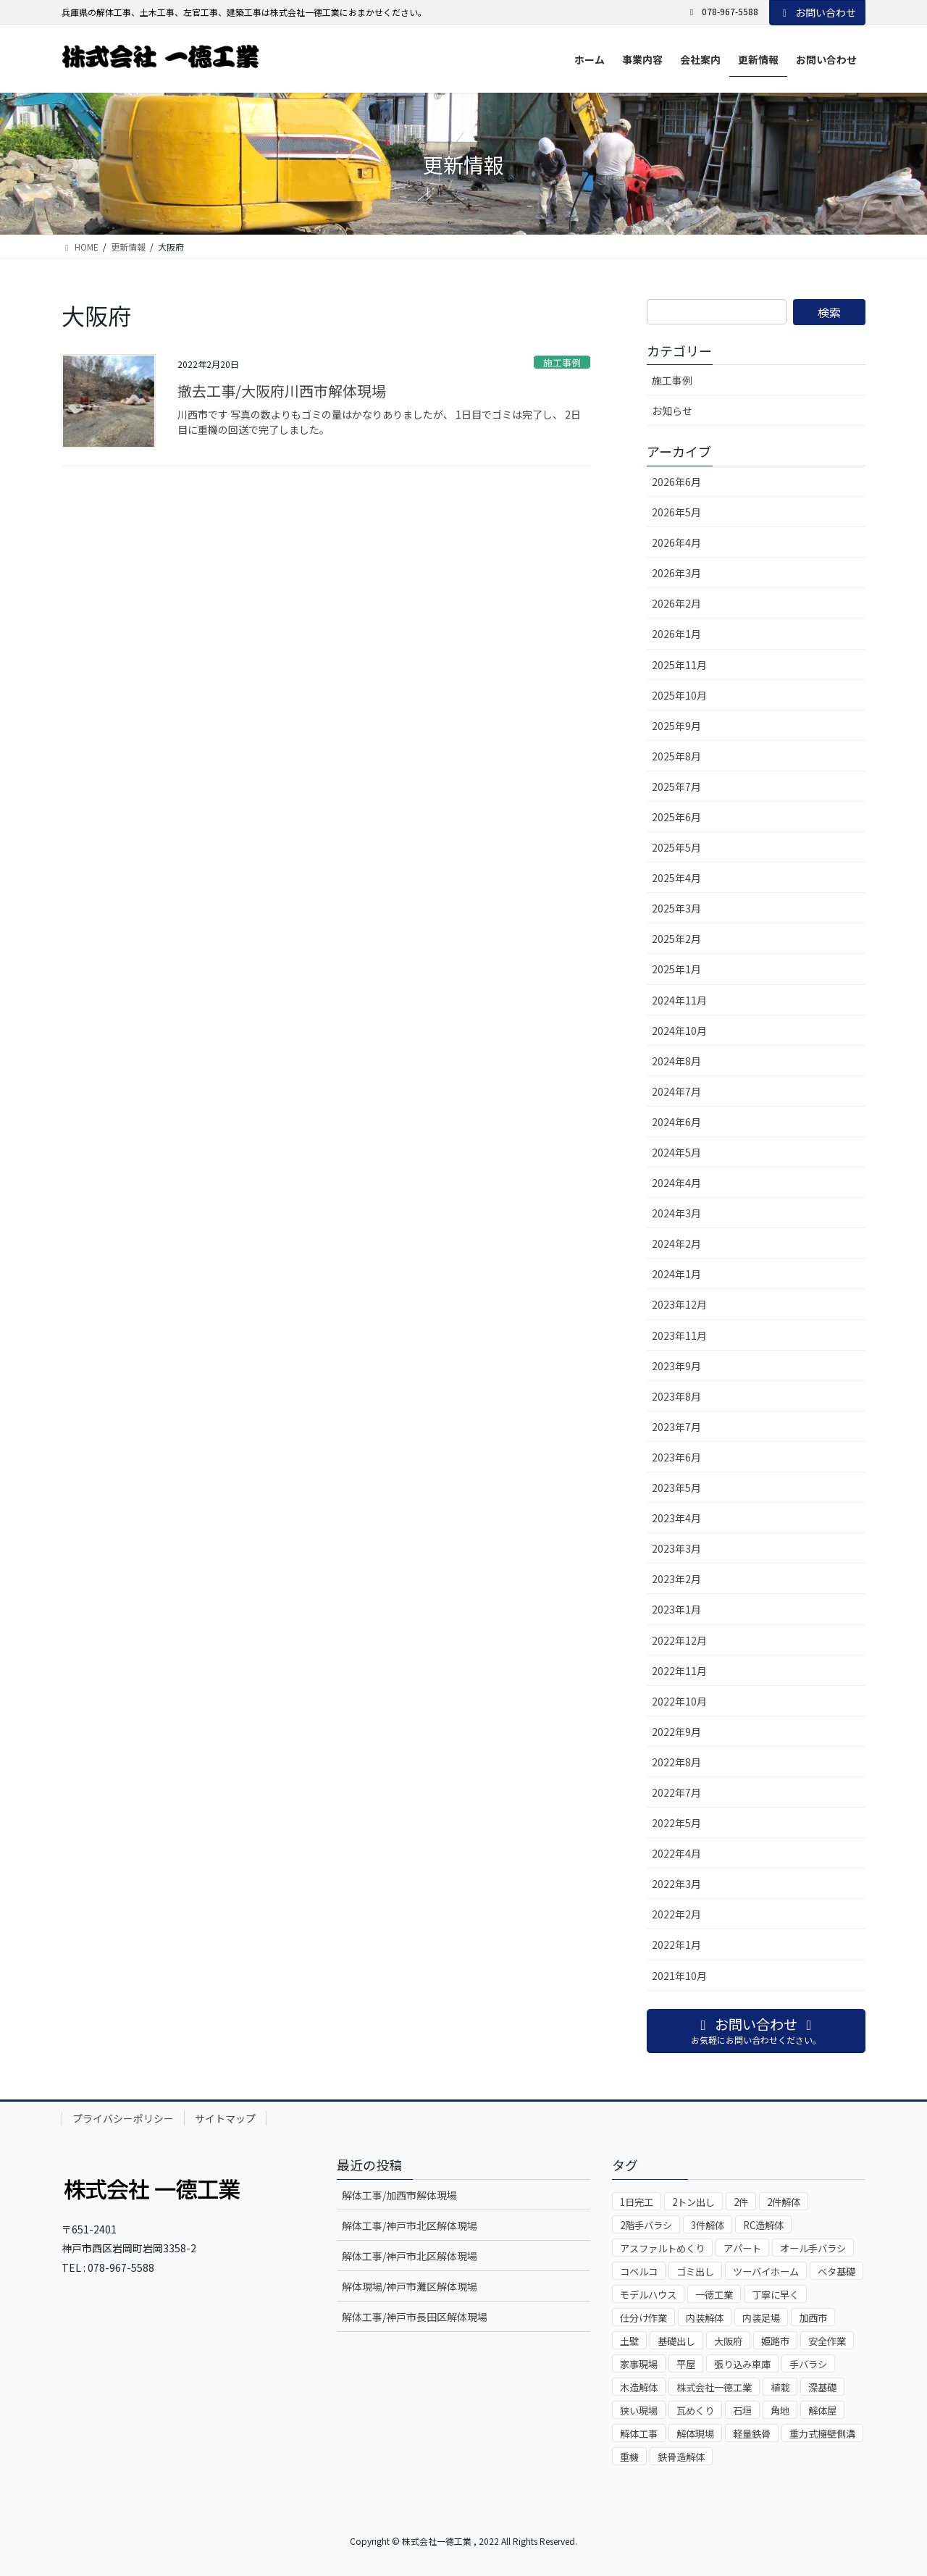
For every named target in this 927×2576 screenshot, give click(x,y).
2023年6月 (676, 1457)
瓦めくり (695, 2410)
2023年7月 (676, 1426)
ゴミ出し (695, 2271)
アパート (742, 2248)
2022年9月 (676, 1731)
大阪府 (728, 2341)
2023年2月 (676, 1579)
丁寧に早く (775, 2295)
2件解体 (783, 2202)
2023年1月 (676, 1609)
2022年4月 (676, 1853)
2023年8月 (676, 1396)
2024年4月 (676, 1182)
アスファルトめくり (662, 2248)
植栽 (780, 2387)
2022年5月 (676, 1823)
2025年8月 (676, 756)
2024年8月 (676, 1061)
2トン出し (693, 2202)
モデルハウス (648, 2295)
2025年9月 (676, 725)
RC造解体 (763, 2225)
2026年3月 (676, 573)
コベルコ (639, 2271)
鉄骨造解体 (681, 2457)
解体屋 (822, 2410)
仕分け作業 (643, 2318)
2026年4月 (676, 542)
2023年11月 (679, 1335)
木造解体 (639, 2387)
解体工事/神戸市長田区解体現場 (414, 2316)
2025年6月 (676, 817)
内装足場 (761, 2318)
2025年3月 (676, 908)
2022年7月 (676, 1792)
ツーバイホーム (766, 2271)
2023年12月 (679, 1304)
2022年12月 (679, 1640)
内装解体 (704, 2318)
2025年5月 (676, 847)
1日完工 (636, 2202)
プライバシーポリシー (123, 2118)
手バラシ (808, 2364)
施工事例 (562, 362)
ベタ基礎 (836, 2271)
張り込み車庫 (742, 2364)
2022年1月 (676, 1944)
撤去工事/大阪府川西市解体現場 (281, 390)
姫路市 (775, 2341)
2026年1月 (676, 633)
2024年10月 (679, 1030)
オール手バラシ (813, 2248)
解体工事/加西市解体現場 (399, 2195)
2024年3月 (676, 1213)
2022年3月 (676, 1883)
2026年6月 (676, 481)
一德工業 (714, 2295)
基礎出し (676, 2341)
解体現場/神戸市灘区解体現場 (409, 2286)
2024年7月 (676, 1091)
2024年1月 (676, 1274)
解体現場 (695, 2434)
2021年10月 (679, 1975)
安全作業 (827, 2341)
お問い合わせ (818, 12)
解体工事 (639, 2434)
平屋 (685, 2364)
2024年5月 (676, 1152)
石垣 (742, 2410)
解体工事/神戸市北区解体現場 (409, 2225)
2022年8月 (676, 1762)
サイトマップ (225, 2118)
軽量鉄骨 (752, 2434)
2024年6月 (676, 1122)
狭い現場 (639, 2410)
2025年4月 (676, 877)
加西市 (813, 2318)
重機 (629, 2457)
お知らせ (672, 410)
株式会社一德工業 (714, 2387)
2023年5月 (676, 1487)
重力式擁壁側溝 (822, 2434)
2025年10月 (679, 695)
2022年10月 (679, 1701)
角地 (780, 2410)
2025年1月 (676, 969)
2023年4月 (676, 1518)
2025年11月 (679, 665)
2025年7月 (676, 786)
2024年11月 (679, 1000)
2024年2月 (676, 1243)
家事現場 (639, 2364)
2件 (741, 2202)
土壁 (629, 2341)
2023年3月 (676, 1548)
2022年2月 (676, 1914)
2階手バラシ (646, 2225)
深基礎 (822, 2387)
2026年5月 (676, 512)
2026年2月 (676, 603)
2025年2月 (676, 938)
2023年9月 (676, 1366)
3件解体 (707, 2225)
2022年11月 (679, 1671)
